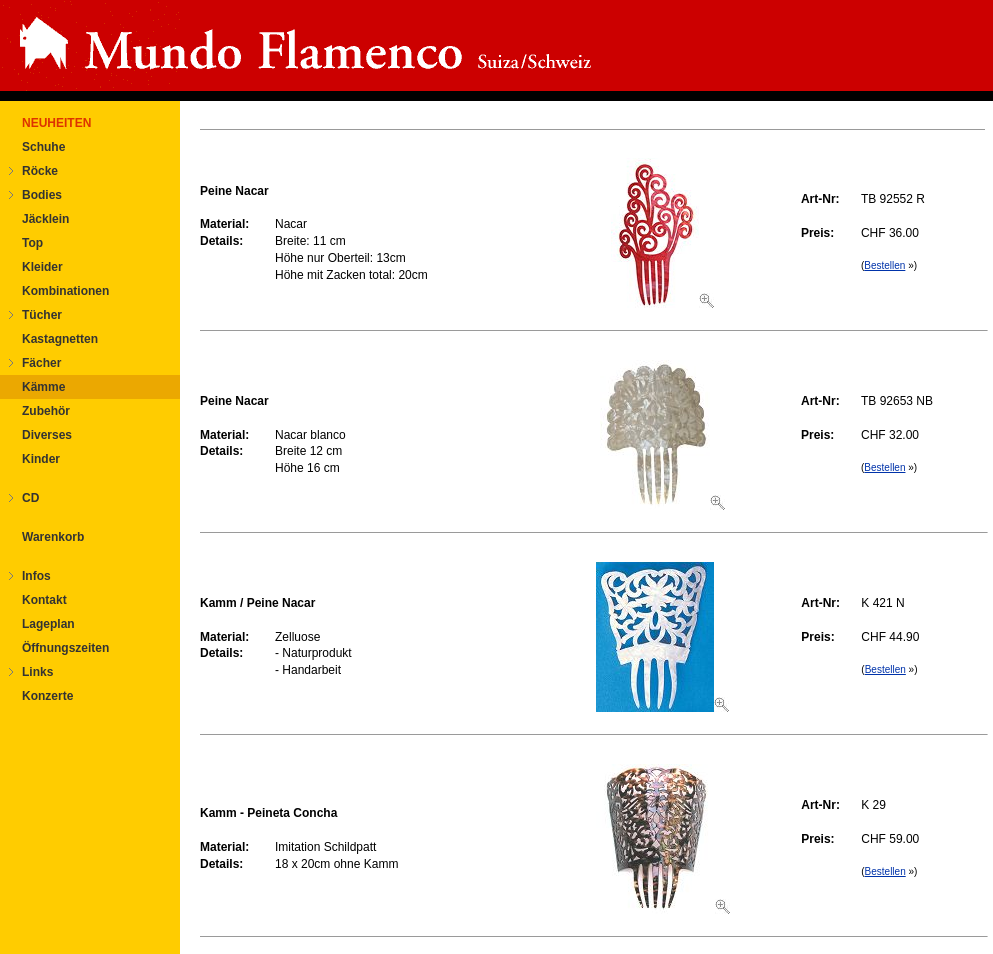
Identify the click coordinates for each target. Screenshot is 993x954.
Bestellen (884, 265)
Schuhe (43, 147)
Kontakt (44, 600)
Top (32, 243)
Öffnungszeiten (65, 648)
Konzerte (47, 696)
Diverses (47, 435)
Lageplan (48, 624)
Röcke (40, 171)
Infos (36, 576)
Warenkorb (53, 537)
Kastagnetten (60, 339)
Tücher (42, 315)
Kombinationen (65, 291)
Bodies (42, 195)
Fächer (41, 363)
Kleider (42, 267)
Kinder (41, 459)
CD (30, 498)
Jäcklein (45, 219)
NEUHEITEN (56, 123)
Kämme (43, 387)
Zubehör (46, 411)
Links (37, 672)
